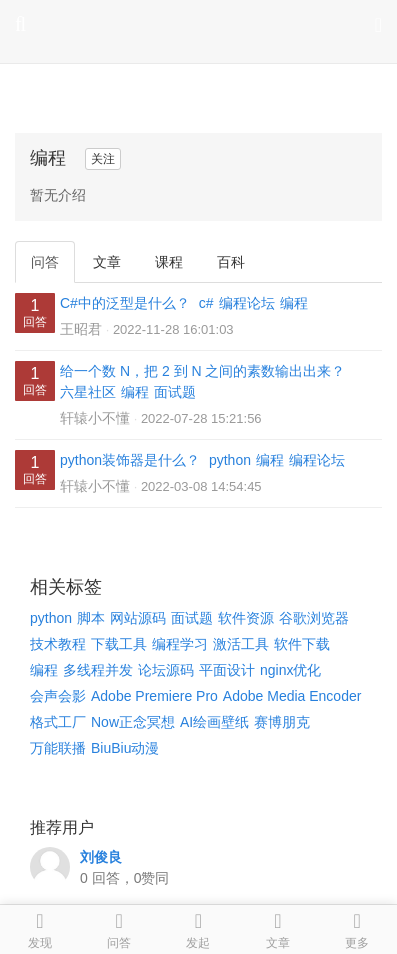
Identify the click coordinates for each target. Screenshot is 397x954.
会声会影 (58, 696)
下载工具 (119, 644)
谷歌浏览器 (314, 618)
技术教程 (58, 644)
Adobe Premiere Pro (154, 696)
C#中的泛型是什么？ (125, 303)
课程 (169, 262)
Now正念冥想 (133, 722)
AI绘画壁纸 (214, 722)
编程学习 (180, 644)
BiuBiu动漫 (125, 748)
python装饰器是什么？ (130, 460)
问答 (45, 262)
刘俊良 (101, 857)
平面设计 (227, 670)
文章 (107, 262)
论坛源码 (166, 670)
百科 (231, 262)
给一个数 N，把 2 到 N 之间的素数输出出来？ (202, 371)
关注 (103, 159)
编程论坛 (247, 303)
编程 (294, 303)
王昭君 (81, 329)
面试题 (175, 392)
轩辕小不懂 (95, 418)
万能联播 (58, 748)
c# (206, 303)
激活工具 (241, 644)
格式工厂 (58, 722)
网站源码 (138, 618)
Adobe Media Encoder (292, 696)
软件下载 (302, 644)
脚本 (91, 618)
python (230, 460)
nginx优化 (290, 670)
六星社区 (88, 392)
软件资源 (246, 618)
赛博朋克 (282, 722)
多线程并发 (98, 670)
